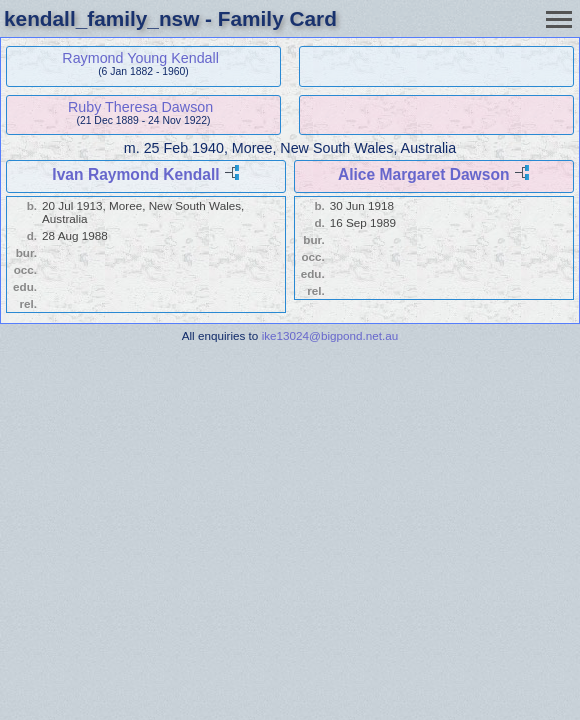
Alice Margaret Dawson (424, 174)
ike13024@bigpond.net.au (330, 335)
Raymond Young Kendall (140, 58)
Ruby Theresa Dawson (140, 107)
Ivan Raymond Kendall (135, 174)
